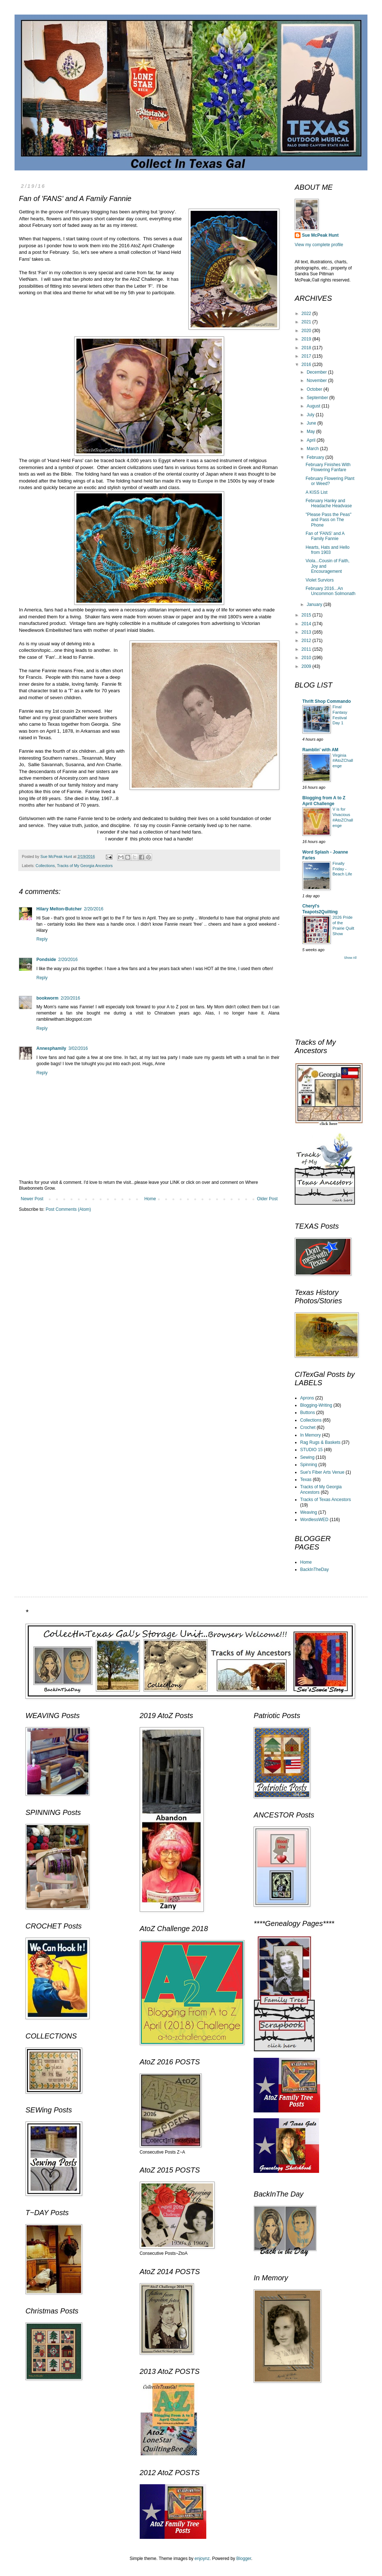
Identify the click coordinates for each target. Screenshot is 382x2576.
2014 (307, 623)
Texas (305, 1479)
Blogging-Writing (316, 1405)
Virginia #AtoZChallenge (343, 760)
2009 (307, 666)
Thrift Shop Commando (326, 701)
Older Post (267, 1198)
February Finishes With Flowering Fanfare (328, 467)
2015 (307, 615)
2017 (307, 356)
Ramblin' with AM (320, 749)
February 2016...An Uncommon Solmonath (330, 591)
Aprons (307, 1398)
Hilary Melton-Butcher (59, 908)
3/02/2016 (78, 1048)
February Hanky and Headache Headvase (329, 503)
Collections (45, 865)
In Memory (310, 1435)
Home (150, 1198)
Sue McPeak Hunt (320, 235)
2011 (307, 649)
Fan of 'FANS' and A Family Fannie (325, 536)
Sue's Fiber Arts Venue (322, 1472)
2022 (307, 313)
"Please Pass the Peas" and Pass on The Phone (328, 520)
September (318, 397)
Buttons (307, 1412)
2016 (307, 364)
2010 (307, 657)
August (314, 406)
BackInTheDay (314, 1569)
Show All (350, 958)
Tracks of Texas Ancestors (325, 1499)
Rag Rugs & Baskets (320, 1442)
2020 (307, 330)
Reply (42, 939)
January (315, 604)
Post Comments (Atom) (68, 1209)
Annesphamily (51, 1048)
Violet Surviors (320, 580)
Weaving (308, 1512)
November (317, 380)
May (311, 431)
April (312, 440)
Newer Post (32, 1198)
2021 (307, 321)
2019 (307, 339)
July (311, 414)
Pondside (46, 959)
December (317, 372)
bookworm (47, 998)
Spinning (308, 1464)
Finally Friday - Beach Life (342, 869)
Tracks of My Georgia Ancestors (84, 865)
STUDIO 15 (311, 1449)
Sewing (307, 1457)
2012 (307, 640)
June (312, 423)
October (315, 389)
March (313, 448)
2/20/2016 (93, 908)
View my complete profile (319, 244)
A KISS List (316, 492)
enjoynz (202, 2558)
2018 (307, 347)
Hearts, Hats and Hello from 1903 (328, 550)
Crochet (307, 1427)
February (316, 457)
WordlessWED (314, 1519)
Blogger (243, 2558)
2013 (307, 632)
